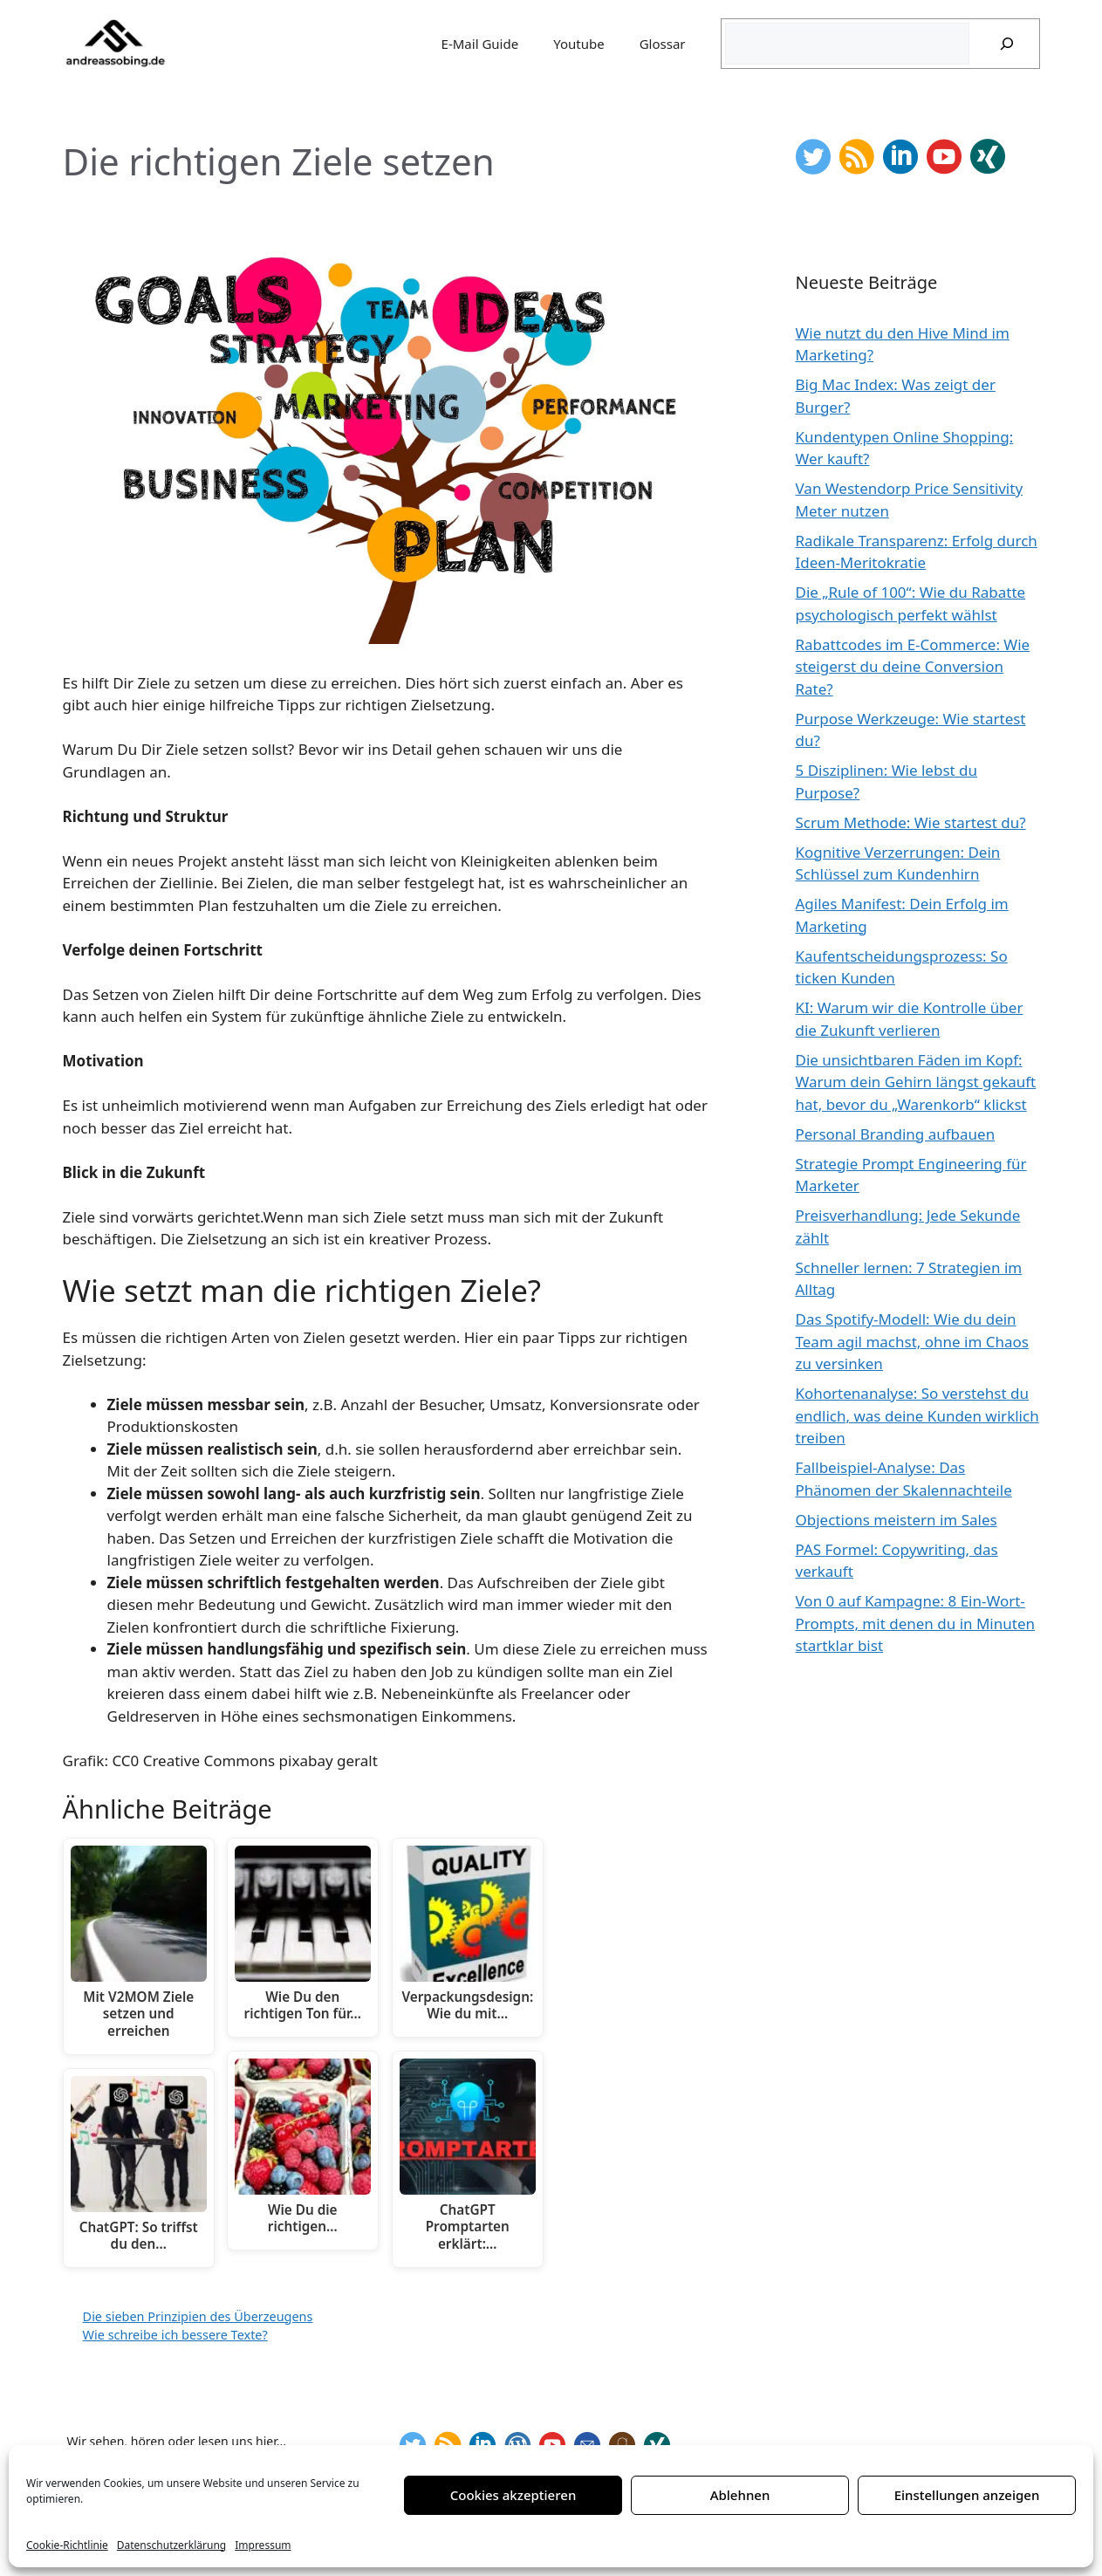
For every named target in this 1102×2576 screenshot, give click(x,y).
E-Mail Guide (480, 43)
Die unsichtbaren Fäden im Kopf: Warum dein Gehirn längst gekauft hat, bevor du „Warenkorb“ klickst (916, 1082)
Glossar (663, 43)
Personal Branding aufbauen (896, 1134)
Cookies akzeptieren (513, 2495)
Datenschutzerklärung (171, 2545)
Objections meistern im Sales (896, 1520)
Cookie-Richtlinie (67, 2545)
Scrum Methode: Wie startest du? (911, 822)
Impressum (263, 2545)
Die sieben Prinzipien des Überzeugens (198, 2316)
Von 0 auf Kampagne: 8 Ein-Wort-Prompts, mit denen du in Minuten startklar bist (916, 1623)
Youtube (578, 43)
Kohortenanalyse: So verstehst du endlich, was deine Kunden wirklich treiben (917, 1415)
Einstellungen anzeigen (967, 2495)
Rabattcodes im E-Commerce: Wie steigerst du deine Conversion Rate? (913, 666)
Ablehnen (740, 2495)
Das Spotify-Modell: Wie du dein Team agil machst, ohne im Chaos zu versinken (912, 1341)
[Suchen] (1007, 44)
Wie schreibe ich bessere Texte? (175, 2334)
